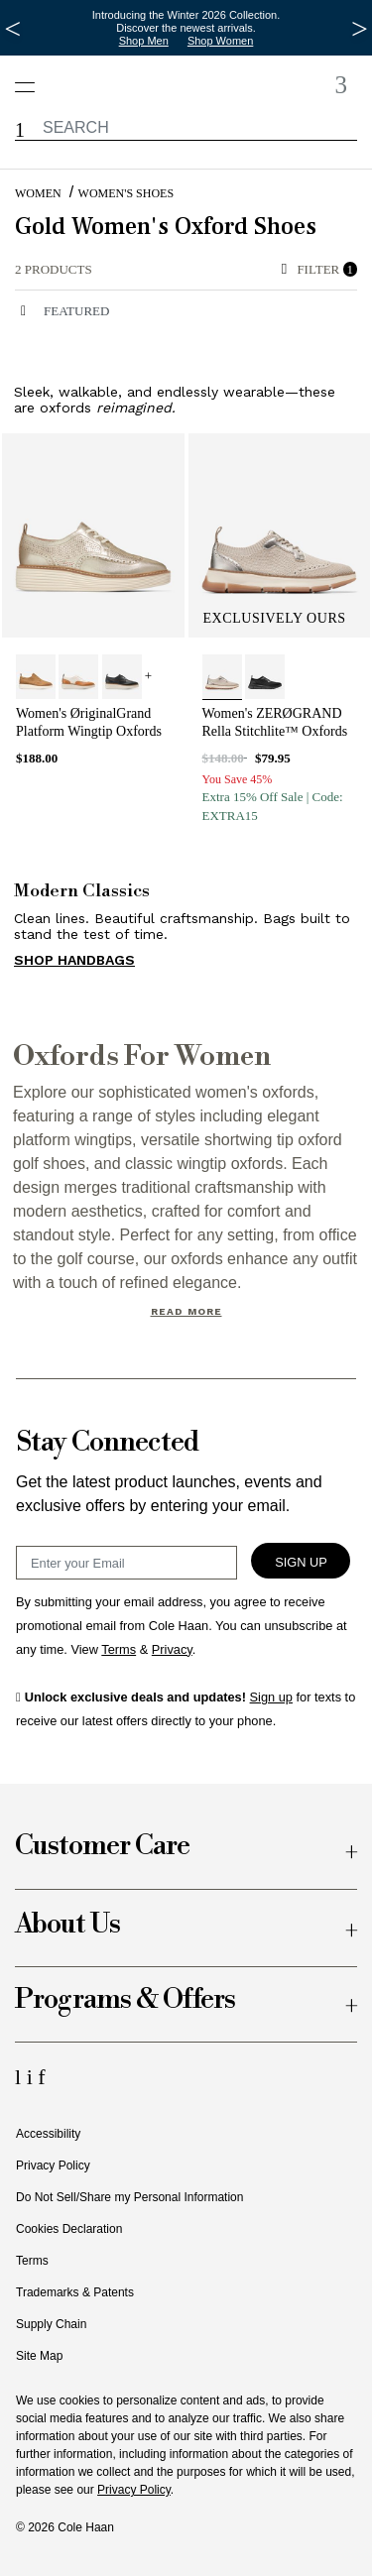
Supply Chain (51, 2324)
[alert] (143, 270)
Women (38, 193)
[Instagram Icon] (33, 2076)
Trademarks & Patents (75, 2292)
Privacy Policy (53, 2165)
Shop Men (144, 41)
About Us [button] (67, 1925)
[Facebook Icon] (41, 2076)
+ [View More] (148, 675)
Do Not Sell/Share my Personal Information (129, 2197)
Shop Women (220, 41)
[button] (20, 130)
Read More (186, 1311)
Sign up (271, 1697)
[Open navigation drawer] (31, 77)
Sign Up (301, 1562)
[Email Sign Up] (126, 1563)
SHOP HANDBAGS (74, 960)
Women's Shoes (126, 193)
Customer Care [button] (102, 1846)
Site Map (39, 2356)
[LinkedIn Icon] (21, 2076)
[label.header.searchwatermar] (186, 127)
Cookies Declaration (69, 2229)
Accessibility (48, 2134)
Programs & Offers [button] (125, 2000)
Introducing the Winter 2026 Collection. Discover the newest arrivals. (186, 21)
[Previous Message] (12, 29)
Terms (32, 2261)
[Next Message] (359, 29)
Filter (319, 269)
